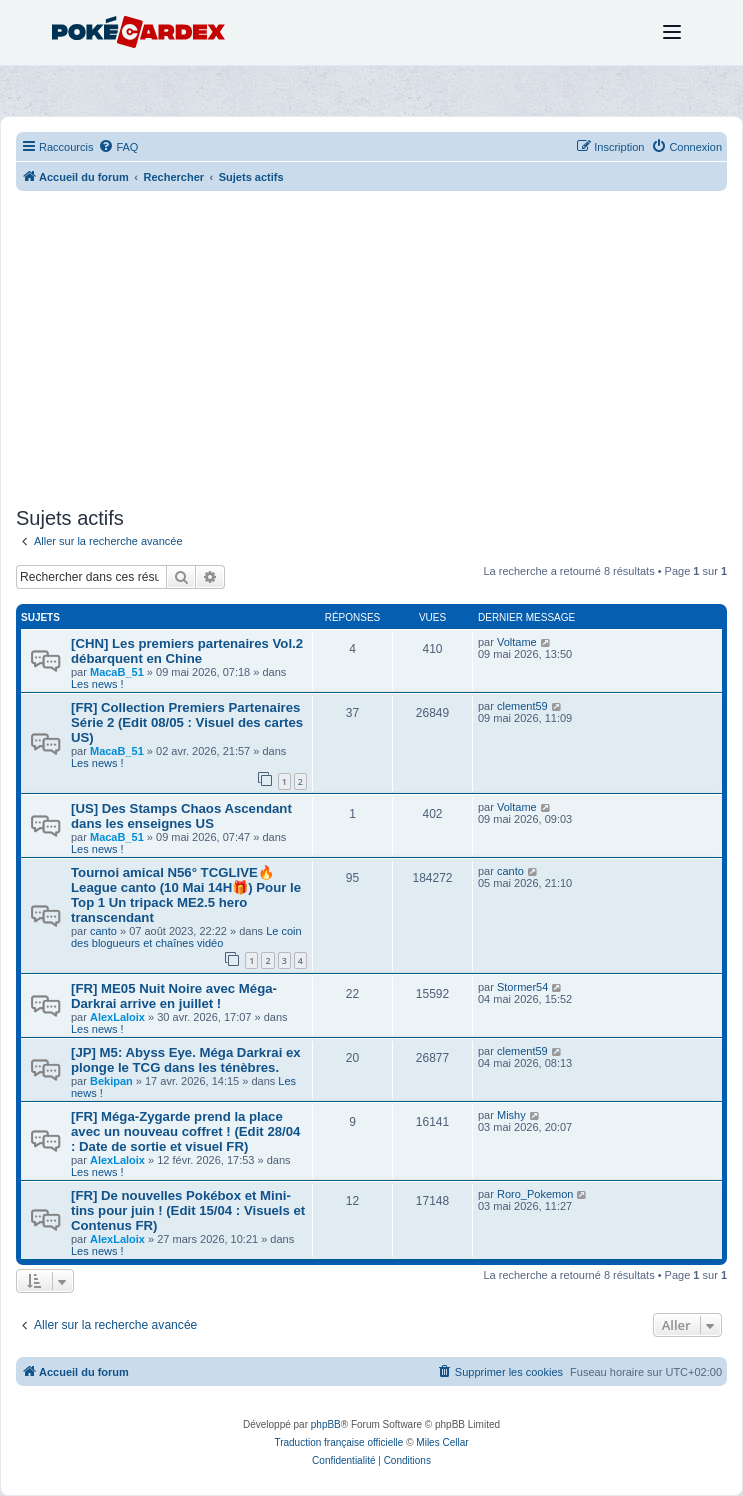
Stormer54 (522, 987)
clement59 (522, 706)
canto (103, 931)
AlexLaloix (117, 1017)
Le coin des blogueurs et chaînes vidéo (186, 937)
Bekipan (111, 1081)
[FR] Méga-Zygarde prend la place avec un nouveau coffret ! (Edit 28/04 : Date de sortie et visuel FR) (185, 1131)
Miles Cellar (442, 1442)
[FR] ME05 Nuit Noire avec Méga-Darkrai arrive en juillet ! (174, 996)
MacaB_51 (117, 672)
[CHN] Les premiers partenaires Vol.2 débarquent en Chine (187, 651)
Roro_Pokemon (535, 1194)
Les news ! (97, 684)
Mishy (511, 1115)
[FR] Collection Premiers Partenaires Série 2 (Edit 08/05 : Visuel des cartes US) (187, 722)
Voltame (517, 642)
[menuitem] (118, 147)
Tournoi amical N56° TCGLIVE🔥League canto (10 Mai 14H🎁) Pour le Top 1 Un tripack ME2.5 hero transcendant (186, 895)
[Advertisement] (371, 351)
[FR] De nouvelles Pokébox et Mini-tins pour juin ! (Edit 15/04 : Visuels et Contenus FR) (188, 1210)
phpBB (326, 1424)
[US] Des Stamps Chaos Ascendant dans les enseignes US (181, 816)
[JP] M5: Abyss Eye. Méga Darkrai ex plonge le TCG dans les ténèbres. (186, 1060)
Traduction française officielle (338, 1442)
